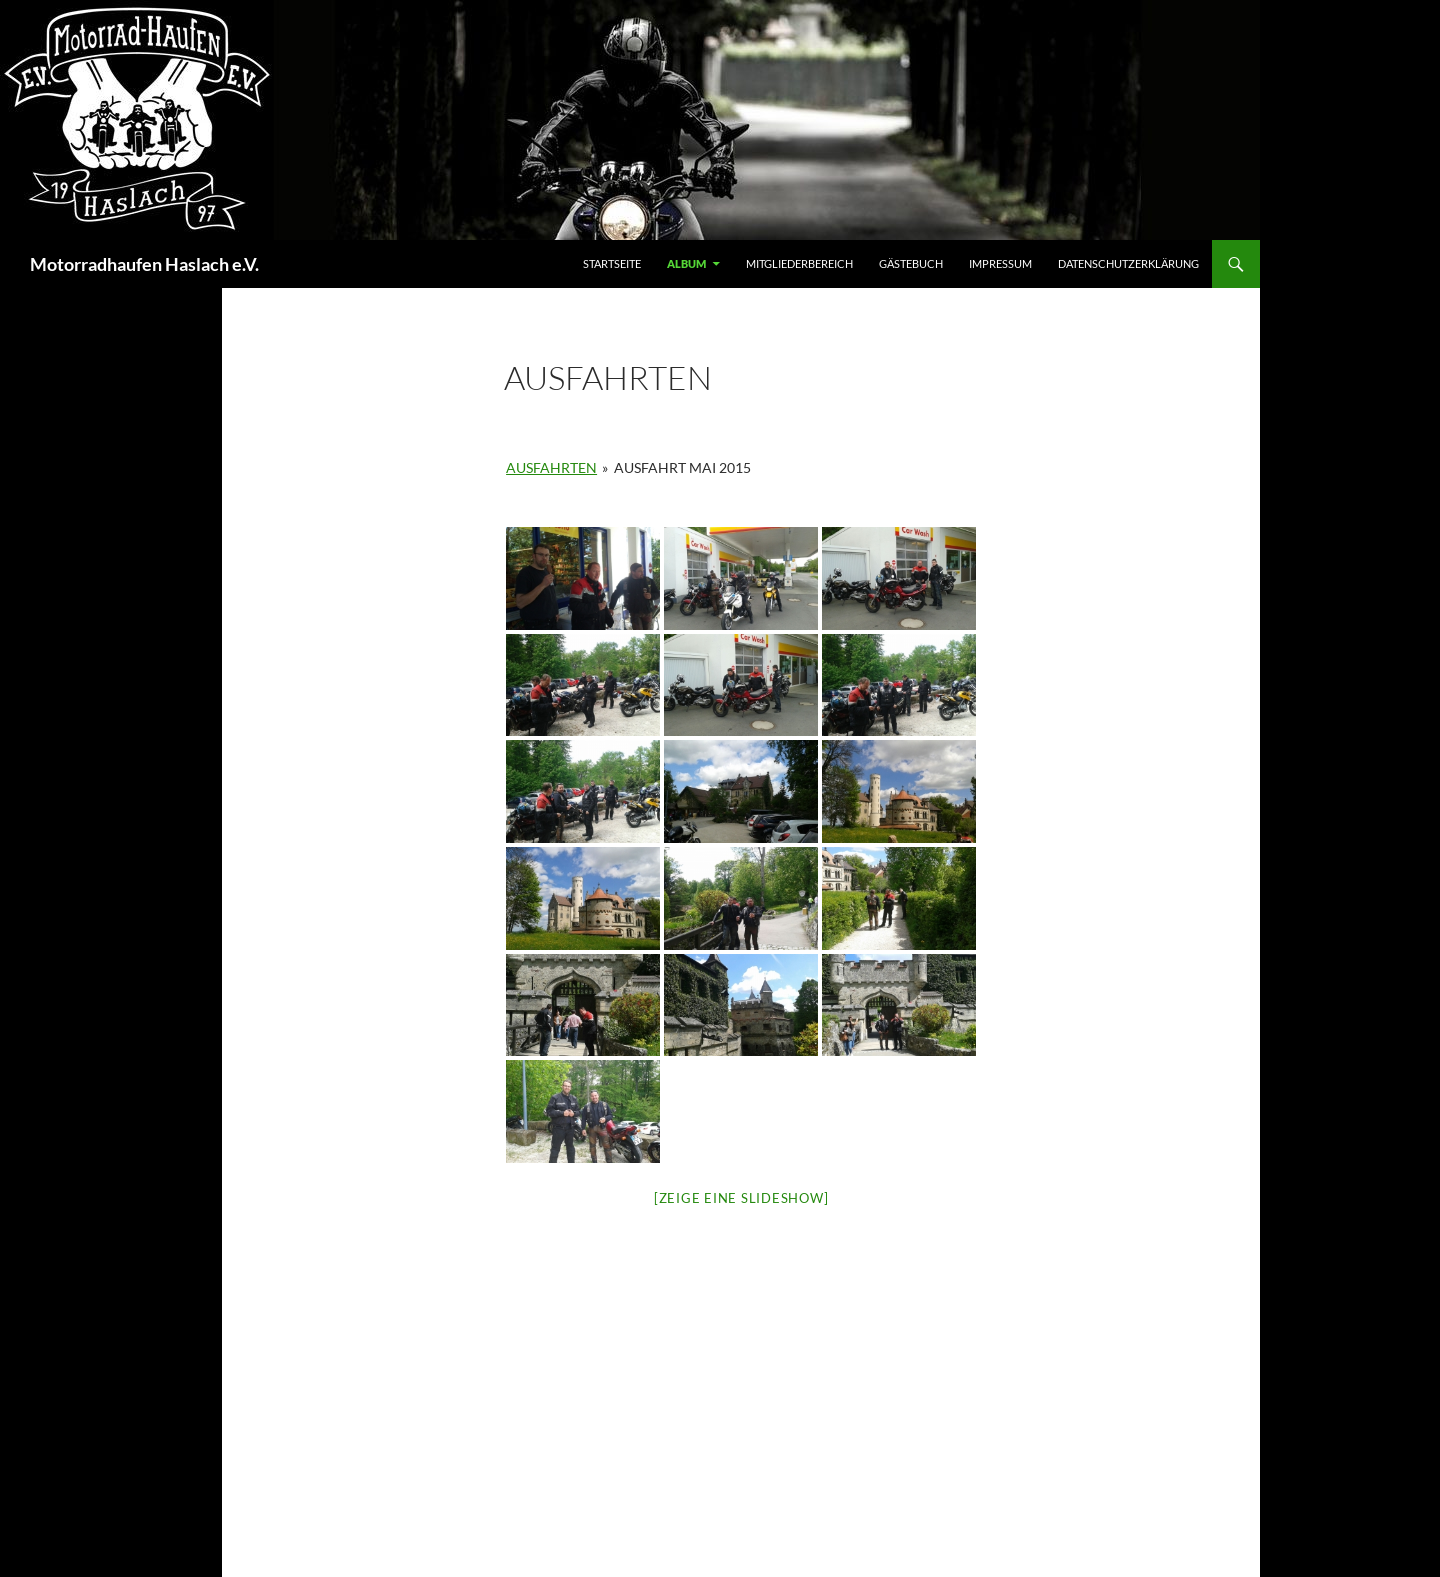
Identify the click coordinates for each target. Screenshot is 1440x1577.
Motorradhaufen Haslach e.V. (144, 264)
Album (686, 263)
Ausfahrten (551, 467)
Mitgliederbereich (799, 263)
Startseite (612, 263)
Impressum (1000, 263)
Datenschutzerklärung (1128, 263)
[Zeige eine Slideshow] (741, 1198)
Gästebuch (911, 263)
